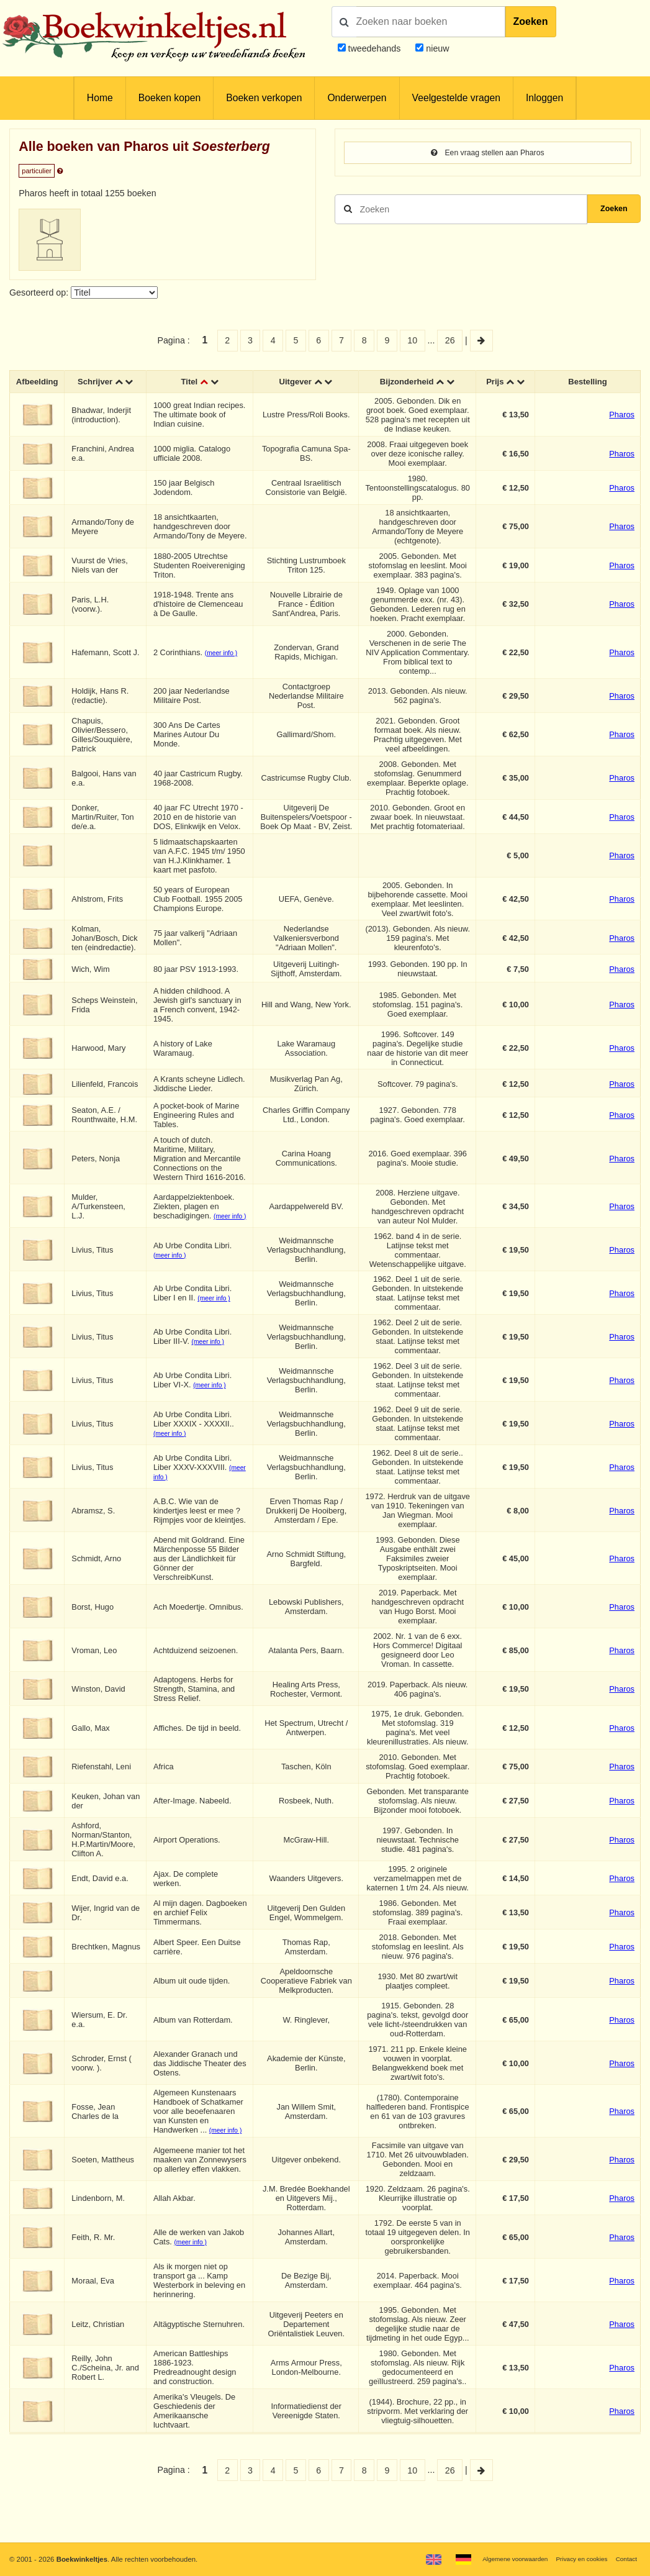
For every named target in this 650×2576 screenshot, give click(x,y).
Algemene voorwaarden (500, 2558)
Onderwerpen (356, 98)
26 (450, 340)
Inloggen (544, 98)
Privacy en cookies (574, 2558)
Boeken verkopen (264, 98)
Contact (625, 2558)
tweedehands (374, 48)
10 (412, 340)
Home (100, 98)
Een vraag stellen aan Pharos (487, 153)
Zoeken (530, 21)
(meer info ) (225, 654)
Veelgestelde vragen (456, 98)
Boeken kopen (169, 98)
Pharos (621, 416)
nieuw (436, 48)
